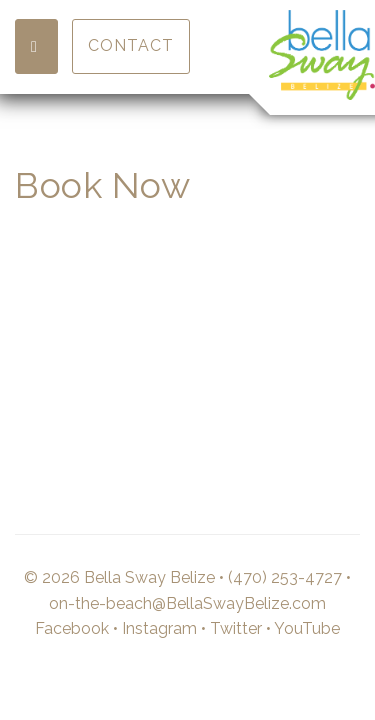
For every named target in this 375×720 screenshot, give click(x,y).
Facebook (72, 628)
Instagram (159, 628)
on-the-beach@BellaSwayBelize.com (187, 603)
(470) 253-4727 (285, 577)
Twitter (236, 628)
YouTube (307, 628)
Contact (131, 45)
